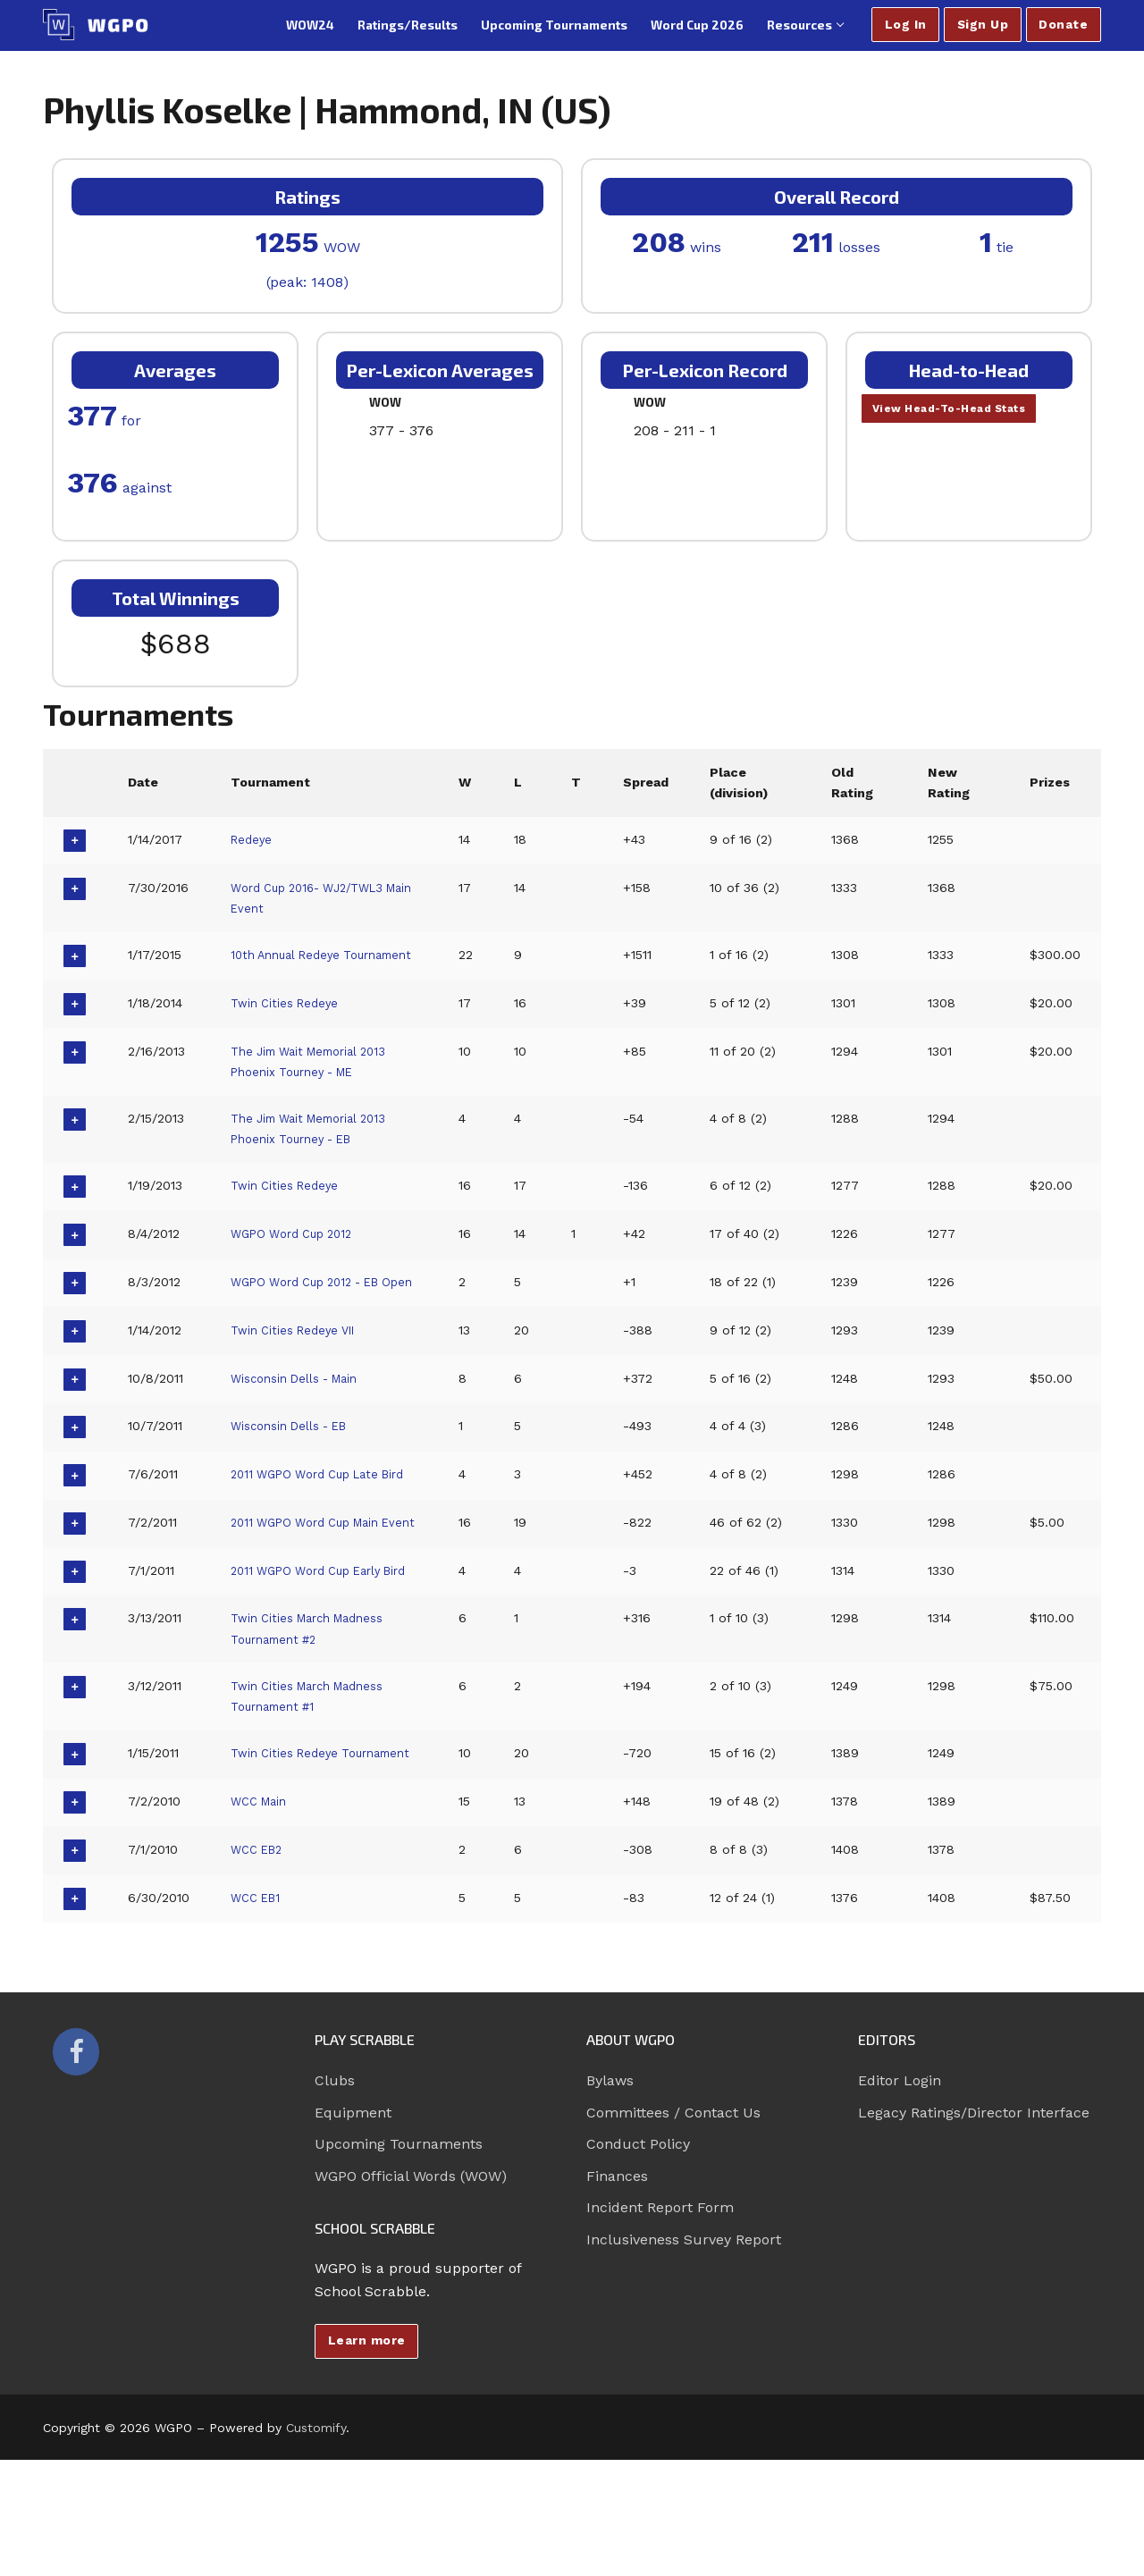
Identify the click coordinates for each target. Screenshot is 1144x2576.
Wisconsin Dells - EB (296, 1465)
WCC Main (263, 1917)
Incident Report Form (660, 2323)
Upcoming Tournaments (399, 2260)
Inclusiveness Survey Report (683, 2354)
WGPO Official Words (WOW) (411, 2291)
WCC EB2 (260, 1964)
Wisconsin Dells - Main (302, 1417)
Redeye (253, 839)
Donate (1063, 24)
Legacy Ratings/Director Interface (973, 2227)
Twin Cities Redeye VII (300, 1368)
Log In (906, 24)
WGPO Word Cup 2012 (300, 1253)
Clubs (335, 2196)
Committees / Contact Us (673, 2227)
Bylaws (610, 2196)
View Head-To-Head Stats (961, 410)
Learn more (367, 2456)
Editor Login (899, 2196)
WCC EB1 (259, 2013)
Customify (316, 2544)
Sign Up (983, 24)
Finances (617, 2291)
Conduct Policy (638, 2260)
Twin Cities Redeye (289, 1021)
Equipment (353, 2227)
